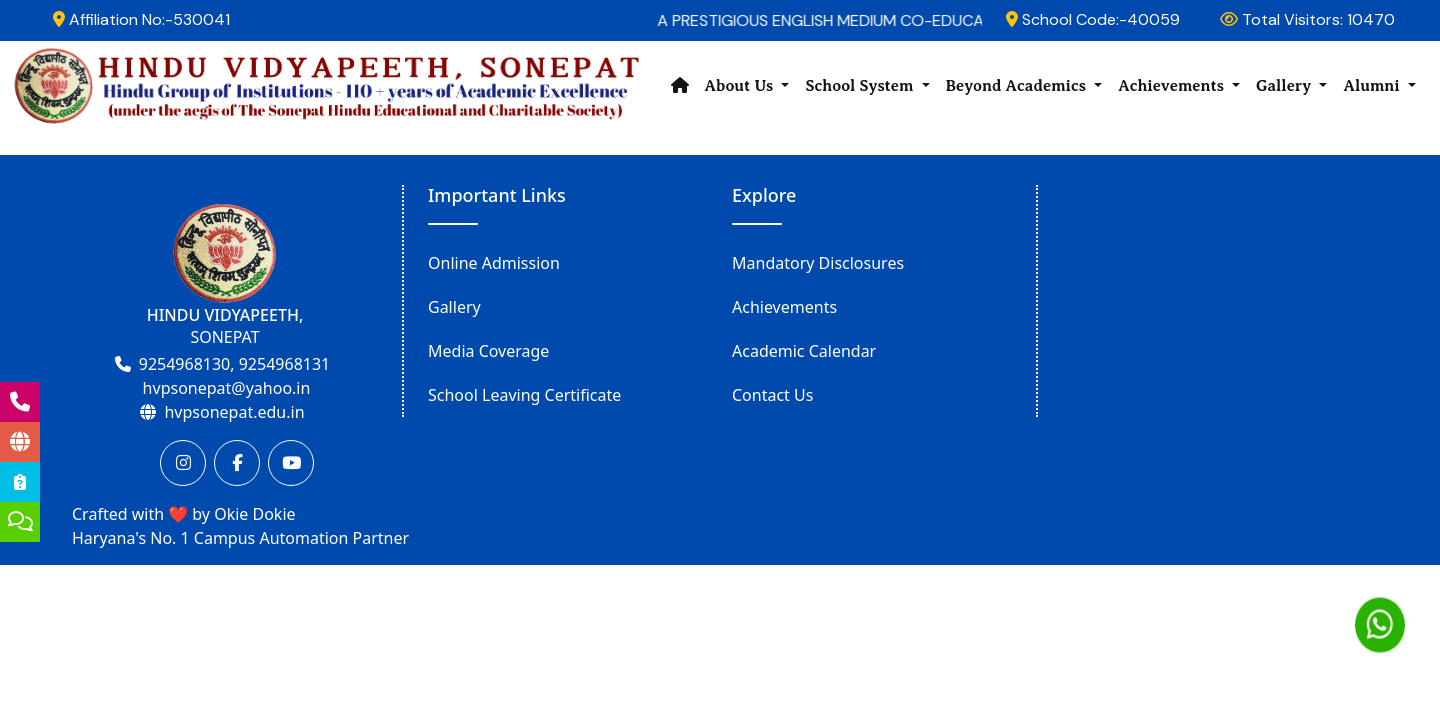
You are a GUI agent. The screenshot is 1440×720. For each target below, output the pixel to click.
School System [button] (861, 86)
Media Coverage (488, 351)
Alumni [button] (1373, 86)
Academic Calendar (804, 351)
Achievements (784, 307)
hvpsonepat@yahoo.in (227, 388)
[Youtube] (291, 463)
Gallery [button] (1285, 86)
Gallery (454, 307)
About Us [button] (741, 86)
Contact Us (772, 395)
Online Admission (494, 263)
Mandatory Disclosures (818, 263)
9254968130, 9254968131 (235, 364)
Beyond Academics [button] (1018, 86)
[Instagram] (183, 463)
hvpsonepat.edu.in (234, 412)
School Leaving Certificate (524, 395)
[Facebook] (237, 463)
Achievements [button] (1173, 86)
